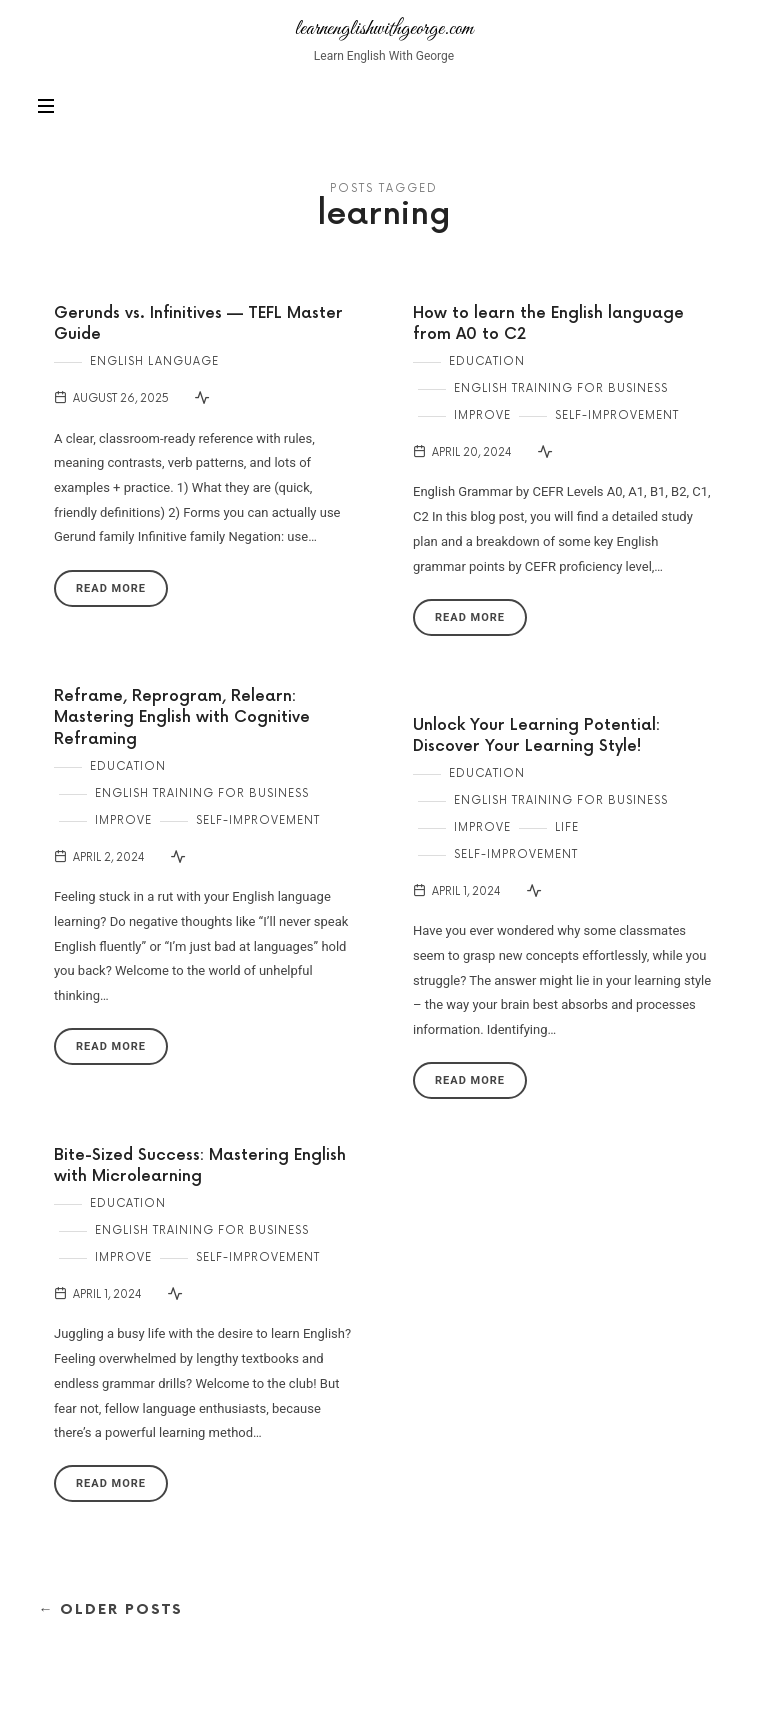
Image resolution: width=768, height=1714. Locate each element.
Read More (111, 588)
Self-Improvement (617, 415)
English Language (154, 361)
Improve (482, 415)
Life (567, 827)
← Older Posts (110, 1609)
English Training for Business (561, 388)
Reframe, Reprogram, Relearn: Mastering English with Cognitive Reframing (182, 718)
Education (487, 361)
